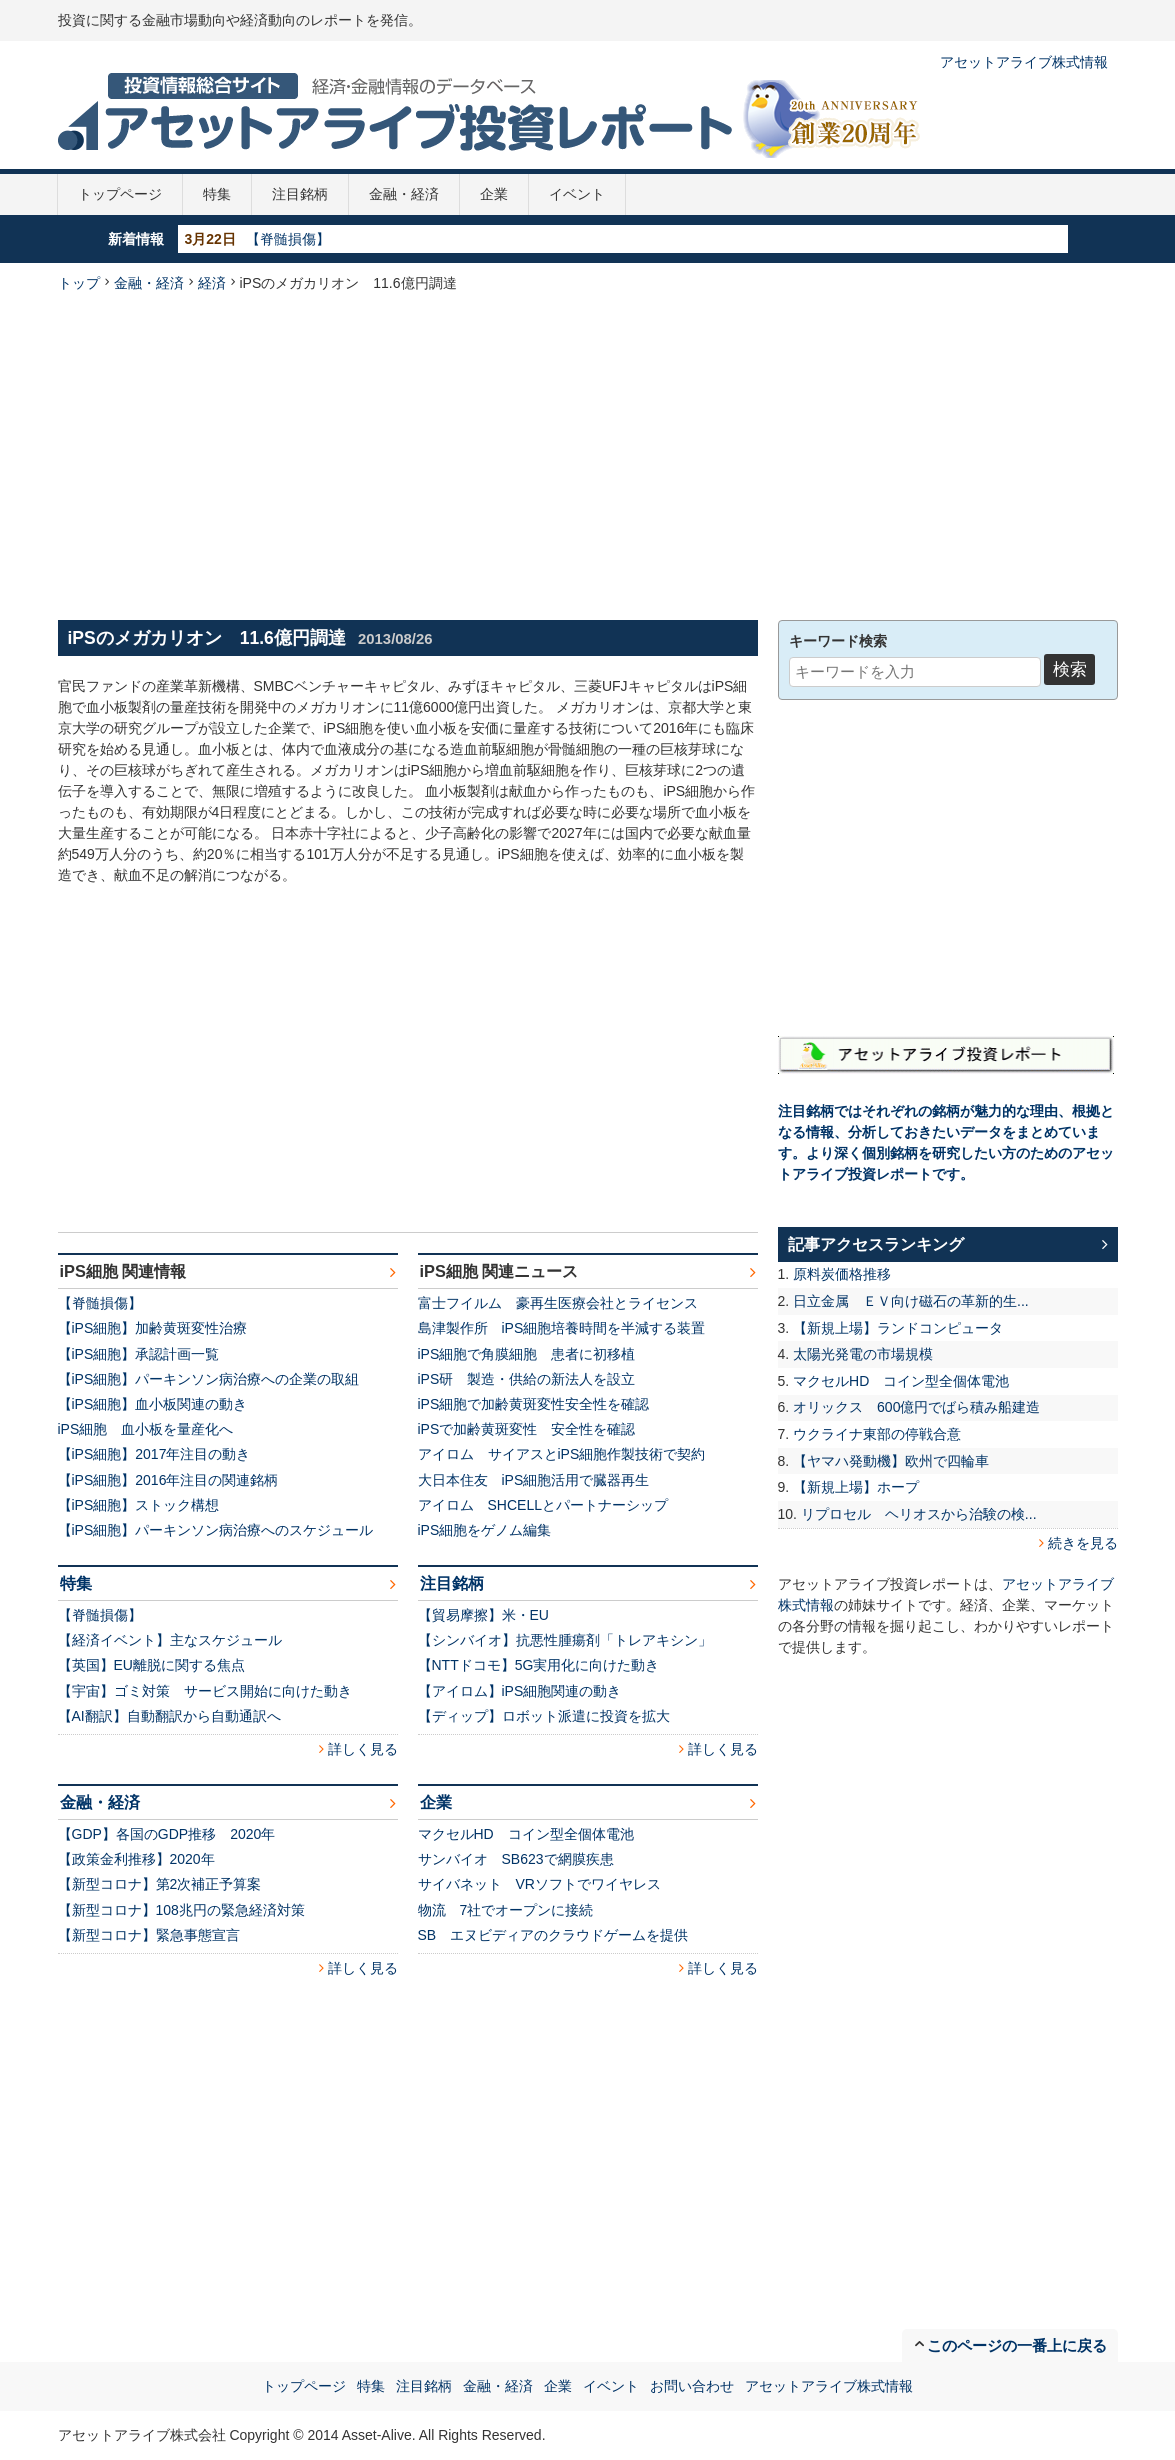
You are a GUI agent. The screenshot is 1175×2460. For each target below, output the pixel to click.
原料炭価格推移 (842, 1274)
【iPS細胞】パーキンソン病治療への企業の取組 (209, 1379)
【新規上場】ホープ (856, 1487)
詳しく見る (363, 1749)
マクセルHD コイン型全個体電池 (526, 1834)
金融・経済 (404, 194)
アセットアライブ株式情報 (1024, 62)
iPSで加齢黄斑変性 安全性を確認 (527, 1429)
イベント (577, 194)
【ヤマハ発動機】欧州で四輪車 (891, 1461)
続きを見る (1083, 1543)
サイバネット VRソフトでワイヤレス (539, 1884)
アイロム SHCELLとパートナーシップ (543, 1505)
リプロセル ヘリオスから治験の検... (919, 1514)
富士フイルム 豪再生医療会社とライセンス (558, 1303)
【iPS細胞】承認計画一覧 (139, 1354)
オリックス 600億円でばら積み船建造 (916, 1407)
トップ (79, 283)
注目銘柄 (300, 194)
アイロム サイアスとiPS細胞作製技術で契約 (562, 1454)
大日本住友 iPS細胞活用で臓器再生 (534, 1480)
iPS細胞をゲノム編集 (485, 1530)
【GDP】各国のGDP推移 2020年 (167, 1834)
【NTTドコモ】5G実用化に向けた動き (539, 1665)
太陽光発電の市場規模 (863, 1354)
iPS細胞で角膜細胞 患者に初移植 (527, 1354)
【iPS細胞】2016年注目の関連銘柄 (168, 1480)
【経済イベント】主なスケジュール (170, 1640)
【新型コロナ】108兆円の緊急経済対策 (181, 1910)
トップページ (120, 194)
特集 (217, 194)
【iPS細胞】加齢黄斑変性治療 (153, 1328)
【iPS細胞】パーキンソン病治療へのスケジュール (216, 1530)
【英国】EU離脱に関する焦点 (151, 1665)
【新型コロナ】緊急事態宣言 (149, 1935)
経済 (212, 283)
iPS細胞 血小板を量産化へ (146, 1429)
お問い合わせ (692, 2386)
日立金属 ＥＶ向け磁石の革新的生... (911, 1301)
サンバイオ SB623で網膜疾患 (516, 1859)
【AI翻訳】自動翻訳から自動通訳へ (169, 1716)
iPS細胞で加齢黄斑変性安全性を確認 (534, 1404)
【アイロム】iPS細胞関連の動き (520, 1691)
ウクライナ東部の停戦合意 (877, 1434)
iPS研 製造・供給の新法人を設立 (527, 1379)
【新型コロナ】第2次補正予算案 (160, 1884)
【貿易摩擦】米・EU (483, 1615)
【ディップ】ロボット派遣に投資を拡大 (544, 1716)
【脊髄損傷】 (288, 239)
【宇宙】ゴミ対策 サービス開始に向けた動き (205, 1691)
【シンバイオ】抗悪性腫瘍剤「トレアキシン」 (565, 1640)
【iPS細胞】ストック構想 (139, 1505)
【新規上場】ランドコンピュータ (898, 1328)
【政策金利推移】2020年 (136, 1859)
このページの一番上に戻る (1017, 2345)
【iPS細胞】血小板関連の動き (153, 1404)
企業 (494, 194)
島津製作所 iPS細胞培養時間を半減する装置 (562, 1328)
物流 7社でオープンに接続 (506, 1910)
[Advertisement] (587, 454)
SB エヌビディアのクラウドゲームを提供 (553, 1935)
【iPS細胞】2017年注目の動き (154, 1454)
